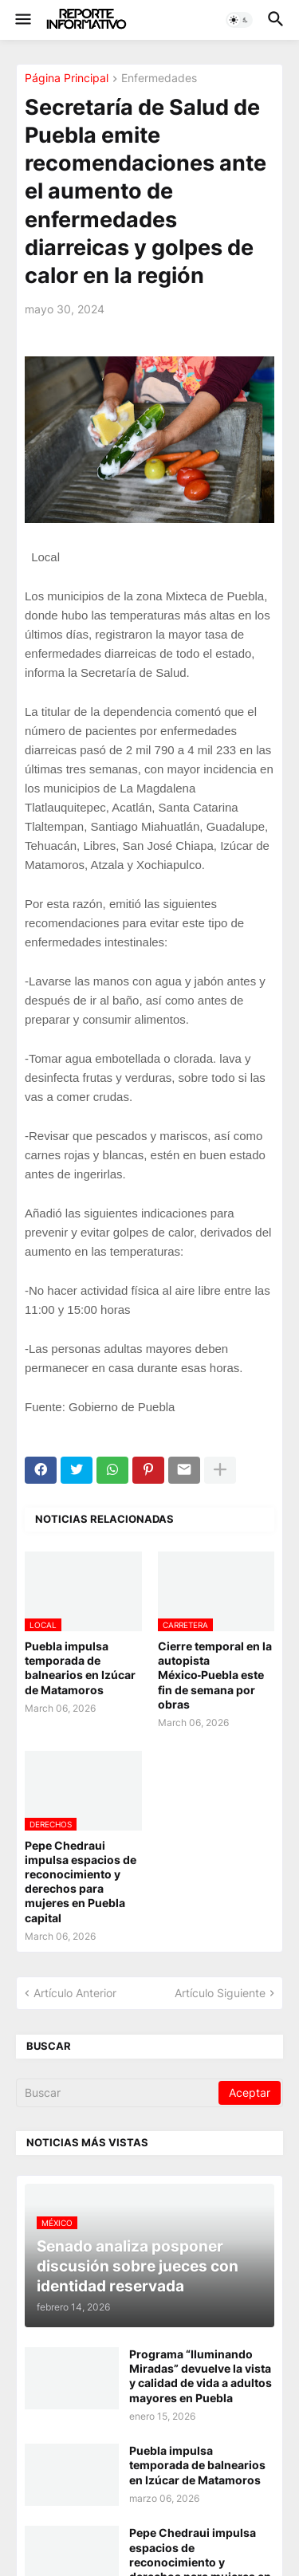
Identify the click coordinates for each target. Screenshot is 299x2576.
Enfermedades (159, 79)
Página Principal (66, 79)
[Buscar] (118, 2093)
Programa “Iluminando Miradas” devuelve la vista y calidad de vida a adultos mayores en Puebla (200, 2376)
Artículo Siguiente (220, 1993)
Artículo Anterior (74, 1993)
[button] (22, 19)
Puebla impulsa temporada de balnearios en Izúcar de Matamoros (80, 1668)
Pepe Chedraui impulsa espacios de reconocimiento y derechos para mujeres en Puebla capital (80, 1882)
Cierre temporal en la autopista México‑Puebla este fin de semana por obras (215, 1675)
